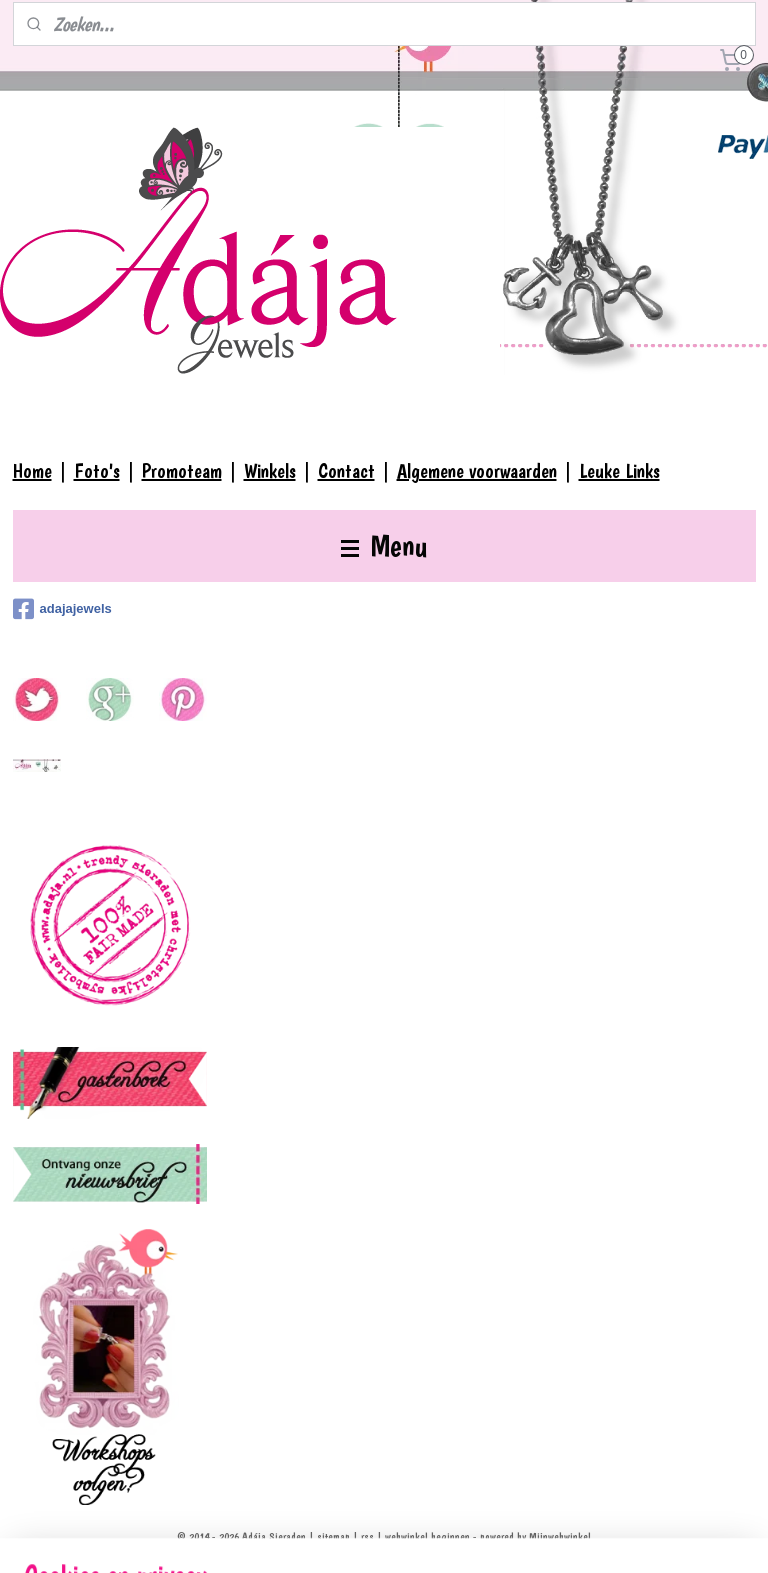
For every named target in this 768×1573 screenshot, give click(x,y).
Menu (384, 545)
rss (367, 1536)
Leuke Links (619, 471)
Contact (346, 471)
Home (32, 471)
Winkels (270, 471)
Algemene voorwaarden (477, 471)
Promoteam (182, 471)
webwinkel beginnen (427, 1536)
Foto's (97, 471)
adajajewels (62, 609)
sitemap (333, 1536)
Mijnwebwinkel (560, 1536)
